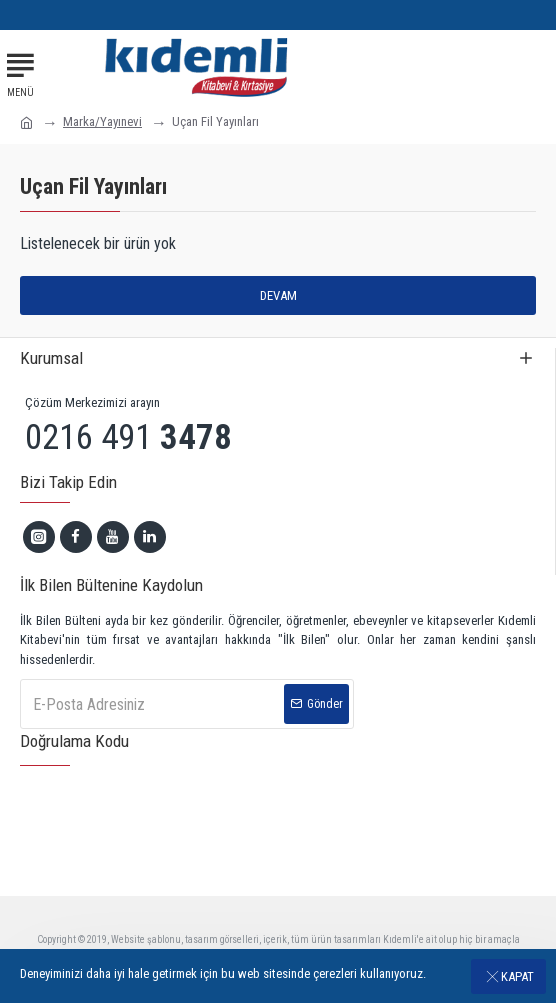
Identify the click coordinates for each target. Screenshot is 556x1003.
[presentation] (175, 816)
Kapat (517, 976)
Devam (278, 295)
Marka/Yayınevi (102, 121)
